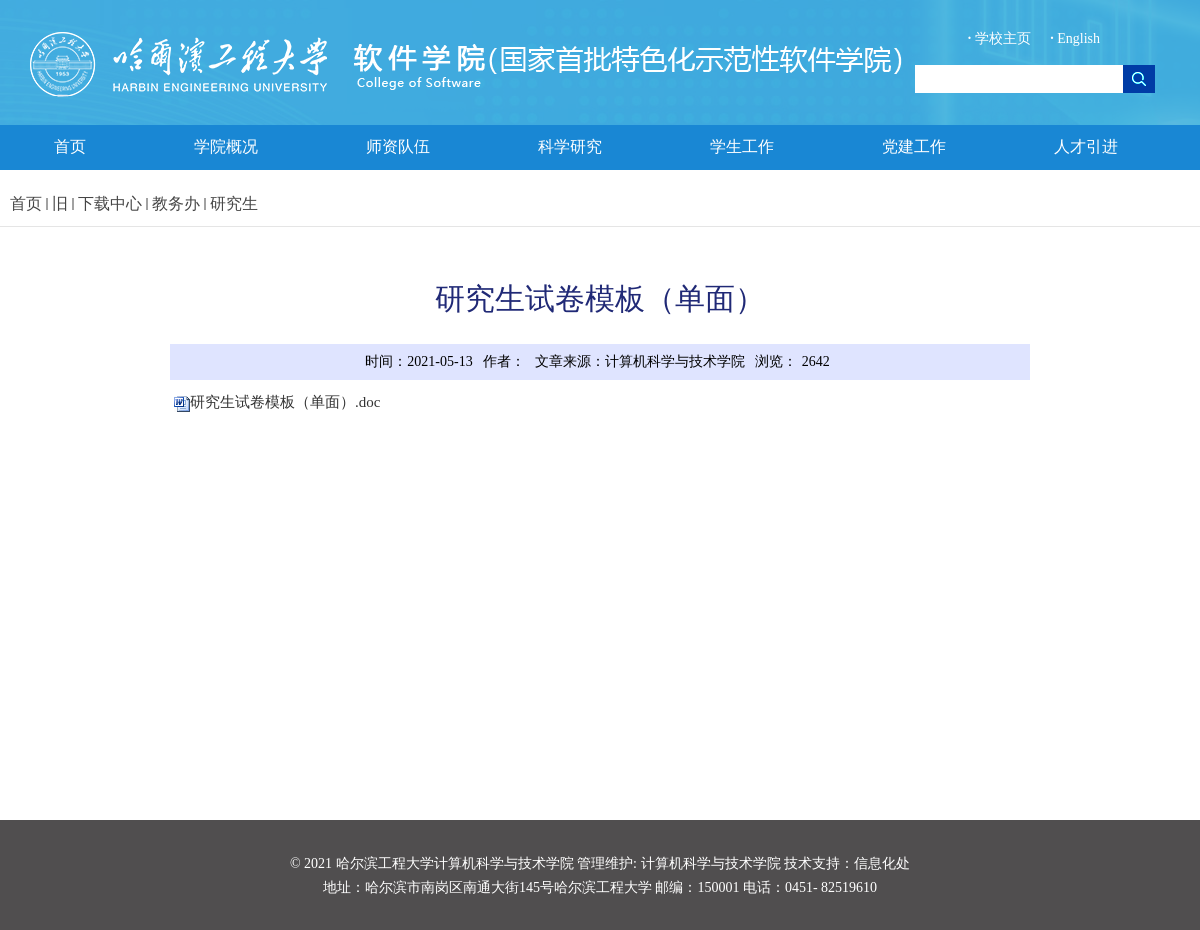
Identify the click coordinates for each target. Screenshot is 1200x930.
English (1075, 38)
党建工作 (914, 146)
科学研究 (570, 146)
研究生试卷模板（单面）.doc (285, 402)
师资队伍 (398, 146)
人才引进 (1086, 146)
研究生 (234, 203)
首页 (70, 146)
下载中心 (110, 203)
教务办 (176, 203)
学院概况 (226, 146)
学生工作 (742, 146)
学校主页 (1001, 38)
